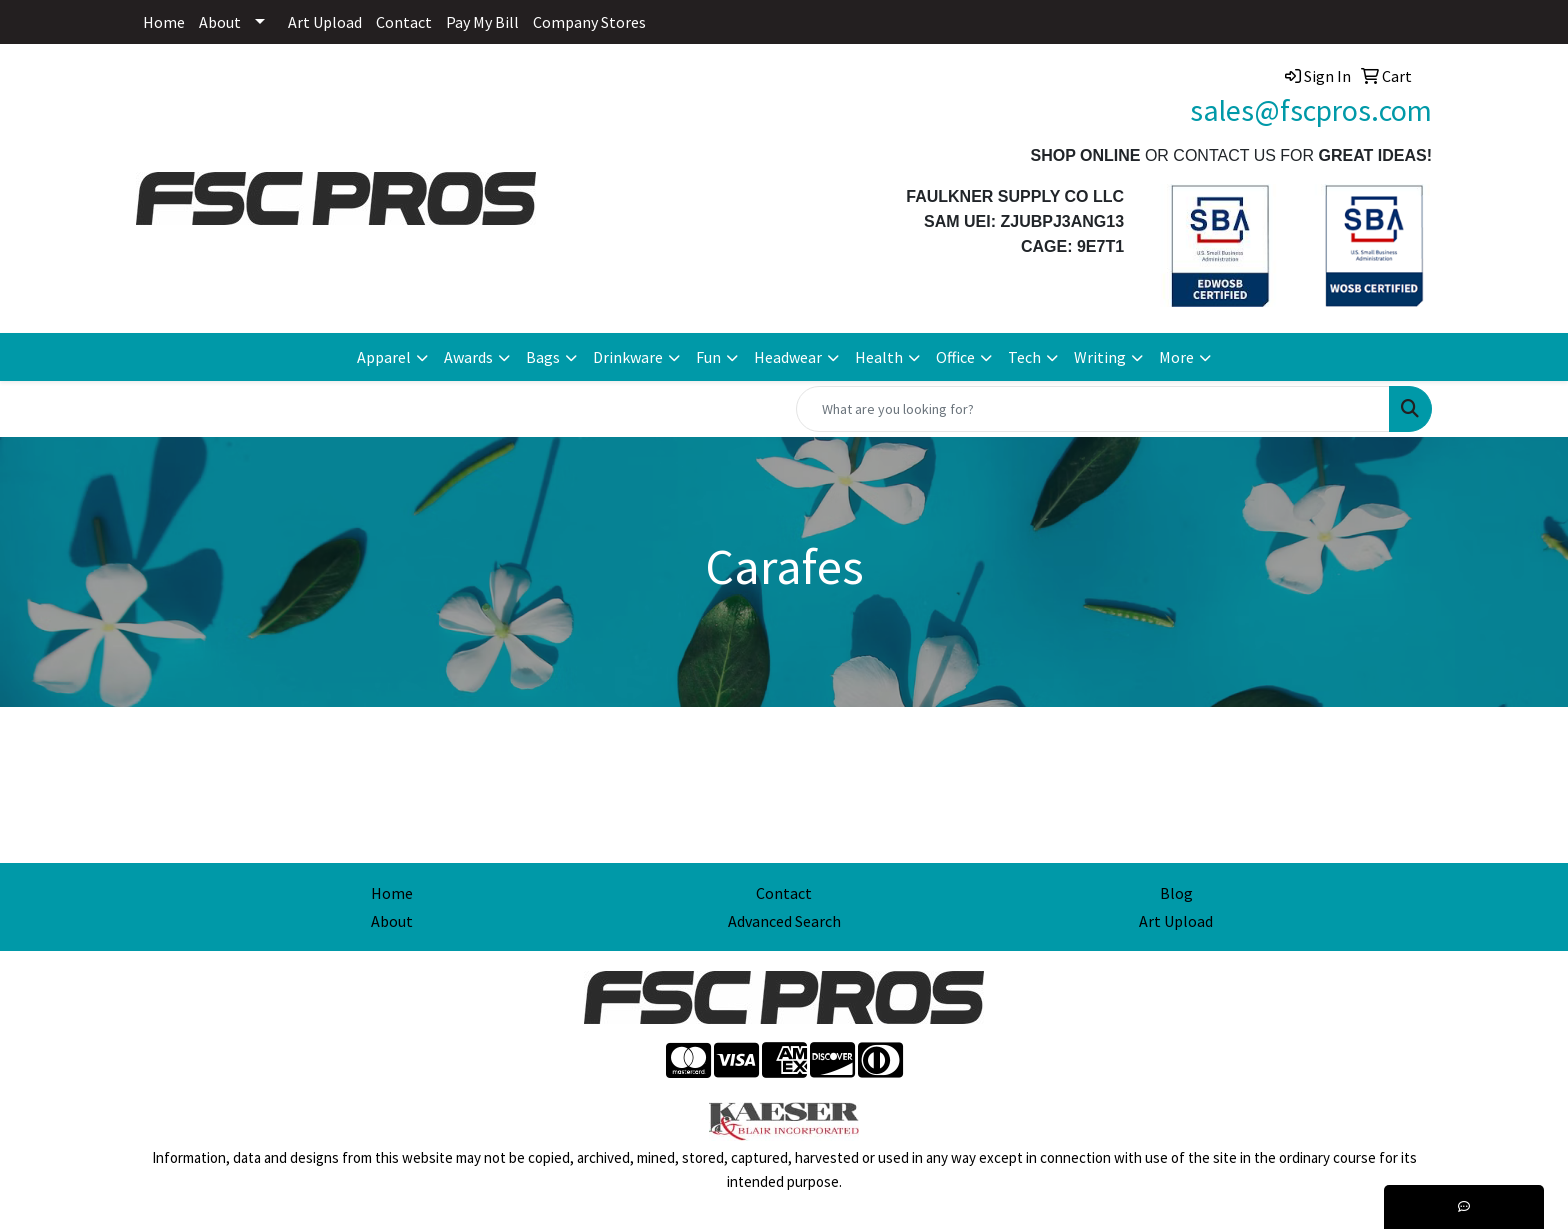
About (220, 22)
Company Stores (589, 22)
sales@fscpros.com (1311, 110)
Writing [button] (1100, 357)
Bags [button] (543, 357)
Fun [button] (708, 357)
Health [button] (879, 357)
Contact (404, 22)
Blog (1176, 893)
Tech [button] (1024, 357)
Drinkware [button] (628, 357)
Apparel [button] (384, 357)
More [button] (1176, 357)
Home (164, 22)
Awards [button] (468, 357)
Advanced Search (784, 921)
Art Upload (325, 22)
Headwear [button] (788, 357)
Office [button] (955, 357)
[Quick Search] (1093, 409)
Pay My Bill (482, 22)
